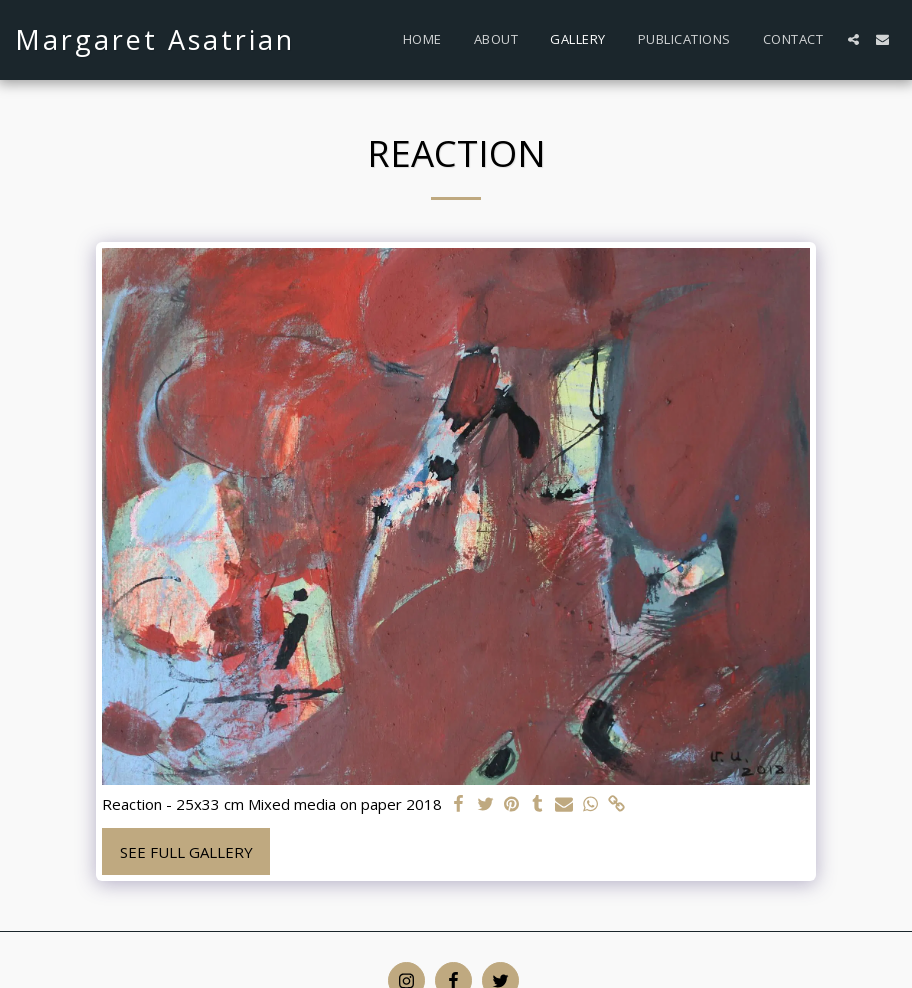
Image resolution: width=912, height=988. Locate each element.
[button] (853, 39)
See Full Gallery (186, 852)
